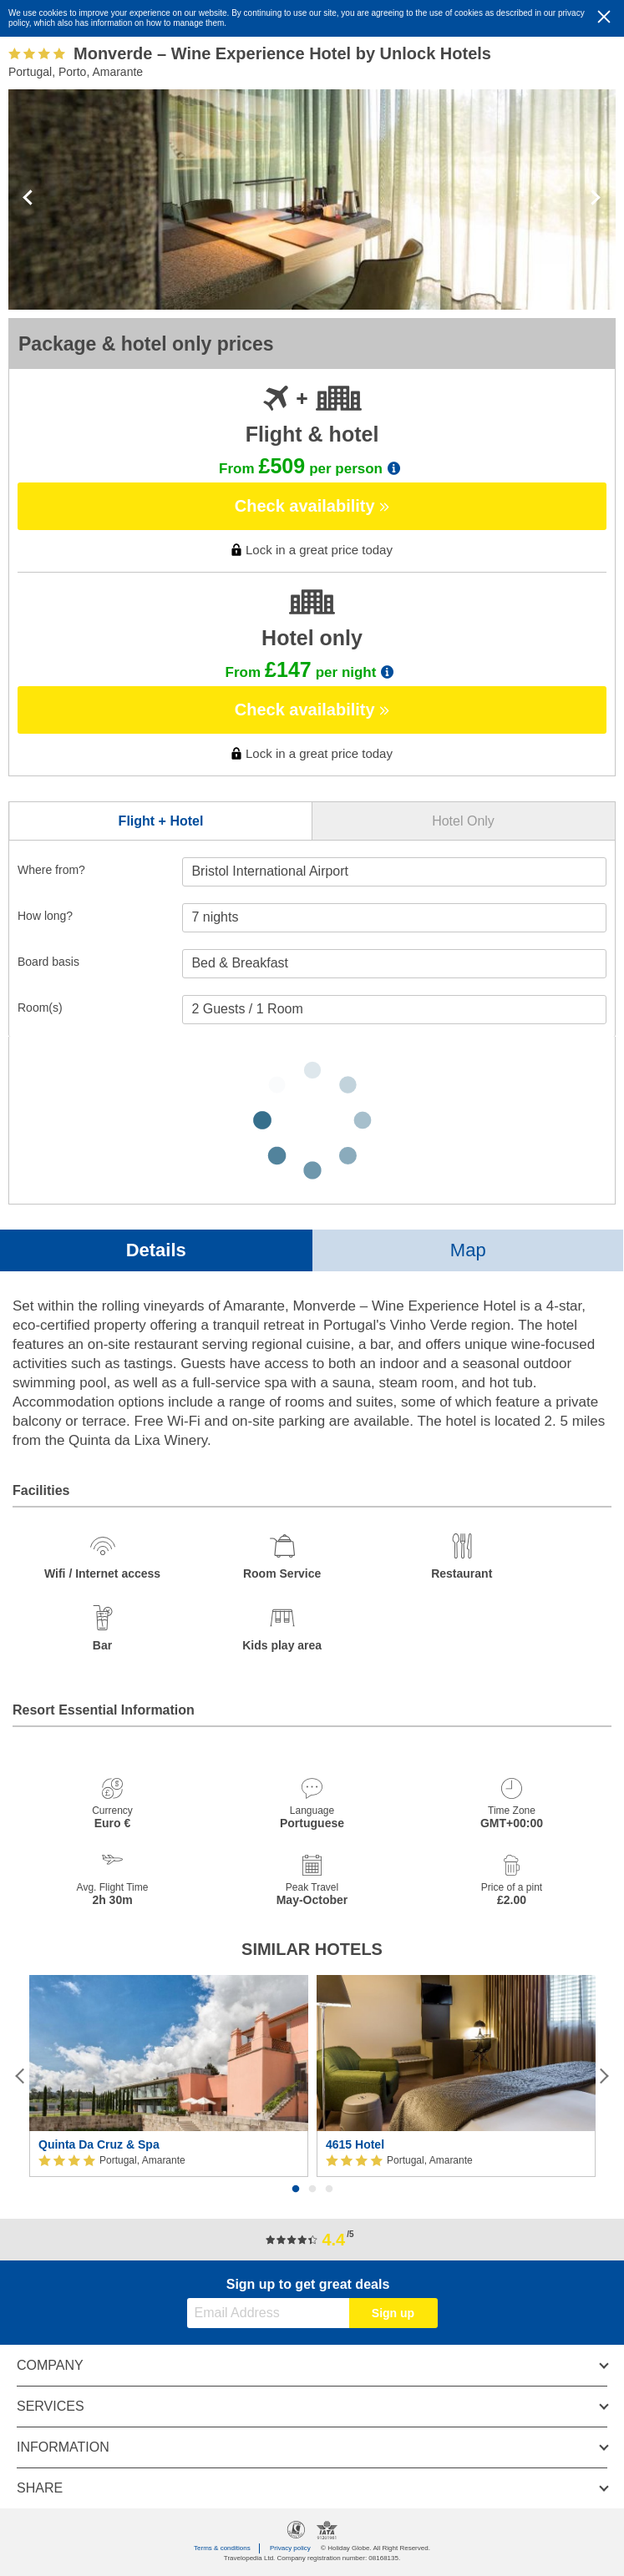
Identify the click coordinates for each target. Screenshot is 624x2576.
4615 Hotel (355, 2144)
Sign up (393, 2313)
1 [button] (295, 2189)
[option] (168, 2076)
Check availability (312, 506)
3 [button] (329, 2189)
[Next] (603, 2076)
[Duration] (394, 917)
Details (156, 1250)
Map (468, 1250)
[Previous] (20, 2076)
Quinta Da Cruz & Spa (99, 2144)
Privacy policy (290, 2548)
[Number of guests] (394, 1009)
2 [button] (312, 2189)
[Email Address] (268, 2313)
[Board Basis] (394, 963)
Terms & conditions (222, 2548)
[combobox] (394, 871)
